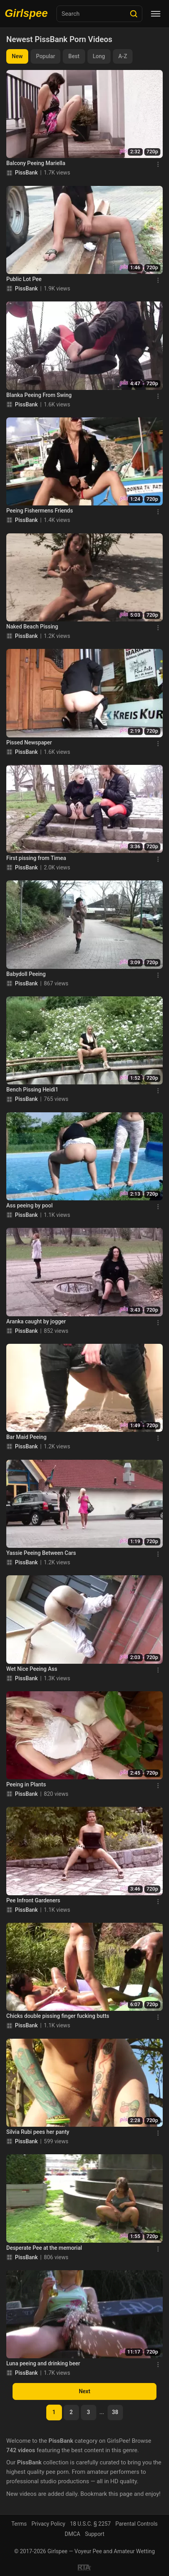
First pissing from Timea (36, 858)
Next (84, 2391)
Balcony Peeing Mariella (35, 163)
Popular (45, 56)
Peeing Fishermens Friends (39, 510)
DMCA (72, 2534)
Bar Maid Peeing (26, 1437)
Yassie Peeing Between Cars (41, 1553)
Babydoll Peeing (26, 974)
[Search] (134, 14)
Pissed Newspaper (29, 742)
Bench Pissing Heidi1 (32, 1089)
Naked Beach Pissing (32, 626)
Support (94, 2534)
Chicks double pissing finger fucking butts (57, 2016)
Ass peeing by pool (29, 1205)
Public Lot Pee (24, 279)
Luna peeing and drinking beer (43, 2363)
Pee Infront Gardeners (33, 1900)
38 (115, 2412)
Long (99, 56)
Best (73, 56)
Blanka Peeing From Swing (39, 395)
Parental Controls (136, 2524)
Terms (19, 2524)
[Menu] (155, 13)
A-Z (122, 56)
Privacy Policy (48, 2524)
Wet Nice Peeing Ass (31, 1669)
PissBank (26, 172)
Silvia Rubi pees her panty (37, 2132)
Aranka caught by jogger (36, 1321)
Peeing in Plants (26, 1784)
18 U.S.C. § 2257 (90, 2524)
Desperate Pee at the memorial (44, 2248)
